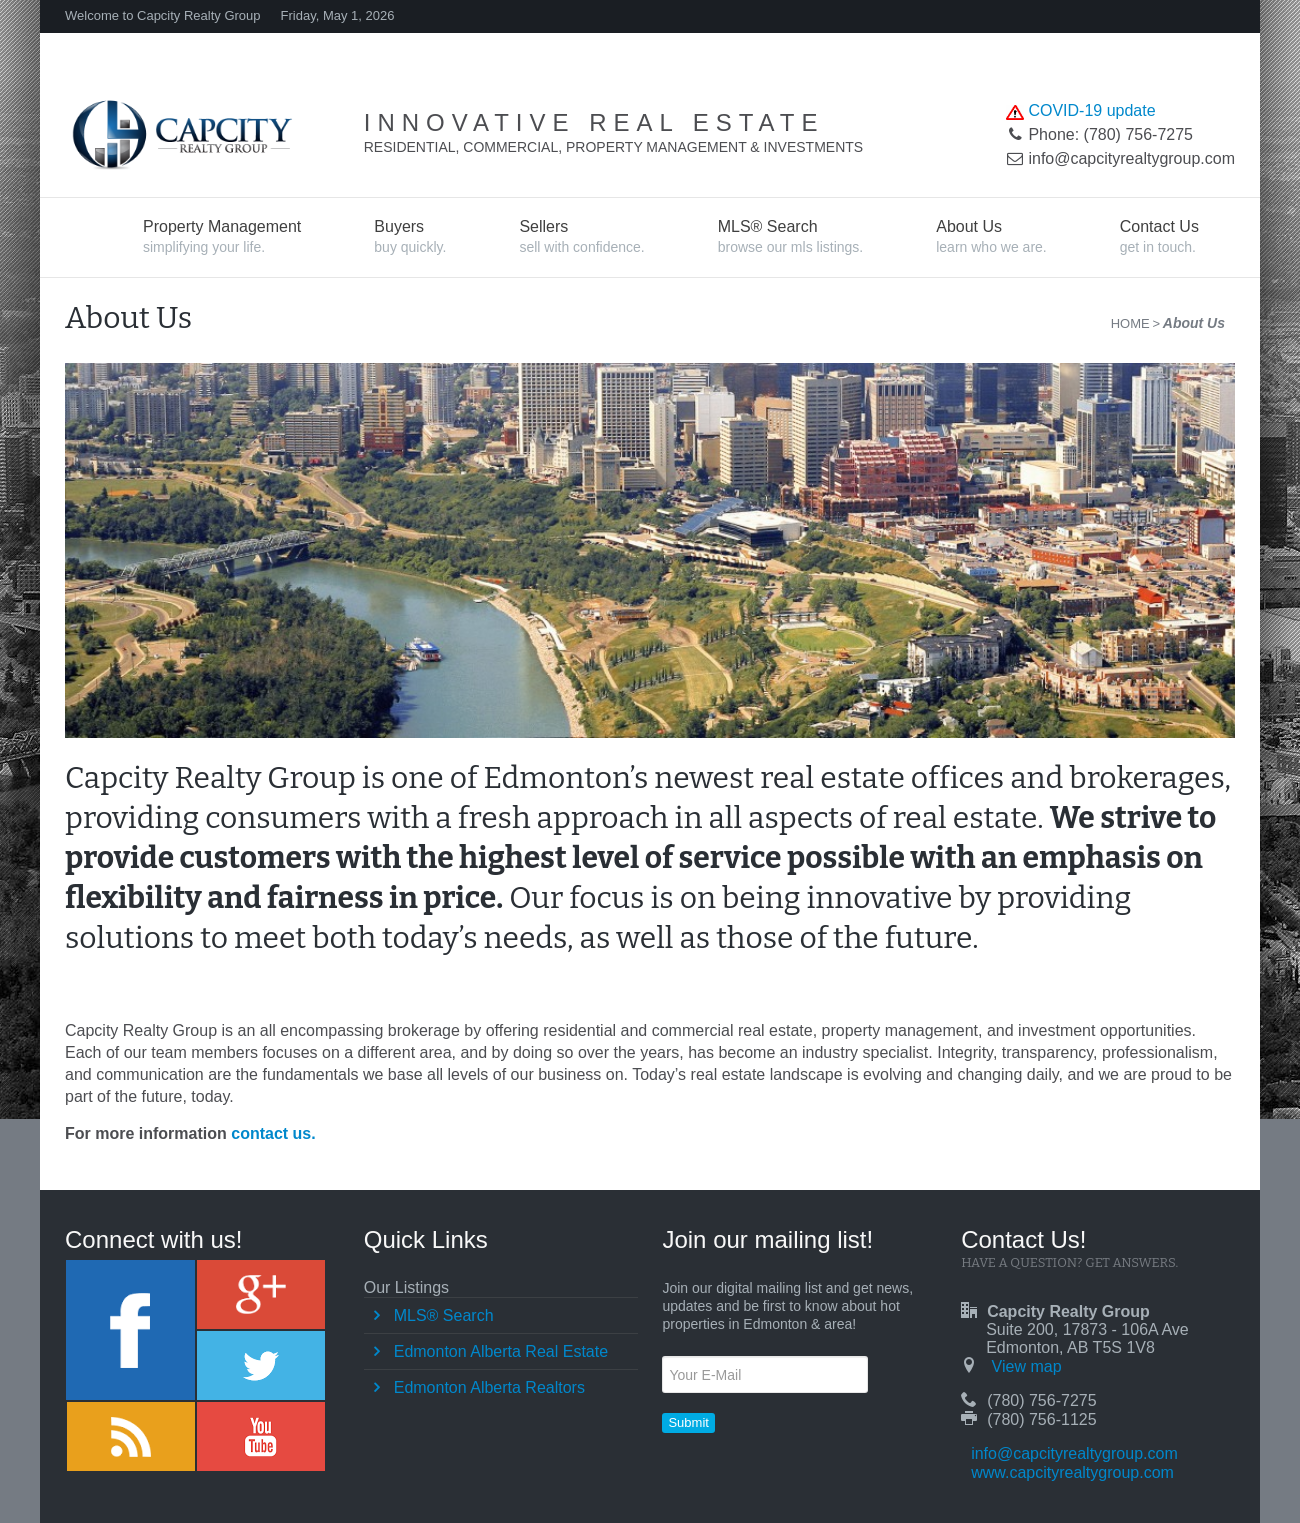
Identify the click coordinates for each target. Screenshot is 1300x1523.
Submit (688, 1422)
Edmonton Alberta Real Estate (501, 1351)
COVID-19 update (1091, 110)
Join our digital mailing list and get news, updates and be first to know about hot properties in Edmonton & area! (787, 1306)
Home (1130, 323)
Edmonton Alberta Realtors (489, 1387)
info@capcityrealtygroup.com (1074, 1453)
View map (1027, 1366)
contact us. (273, 1133)
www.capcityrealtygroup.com (1072, 1472)
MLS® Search (444, 1315)
